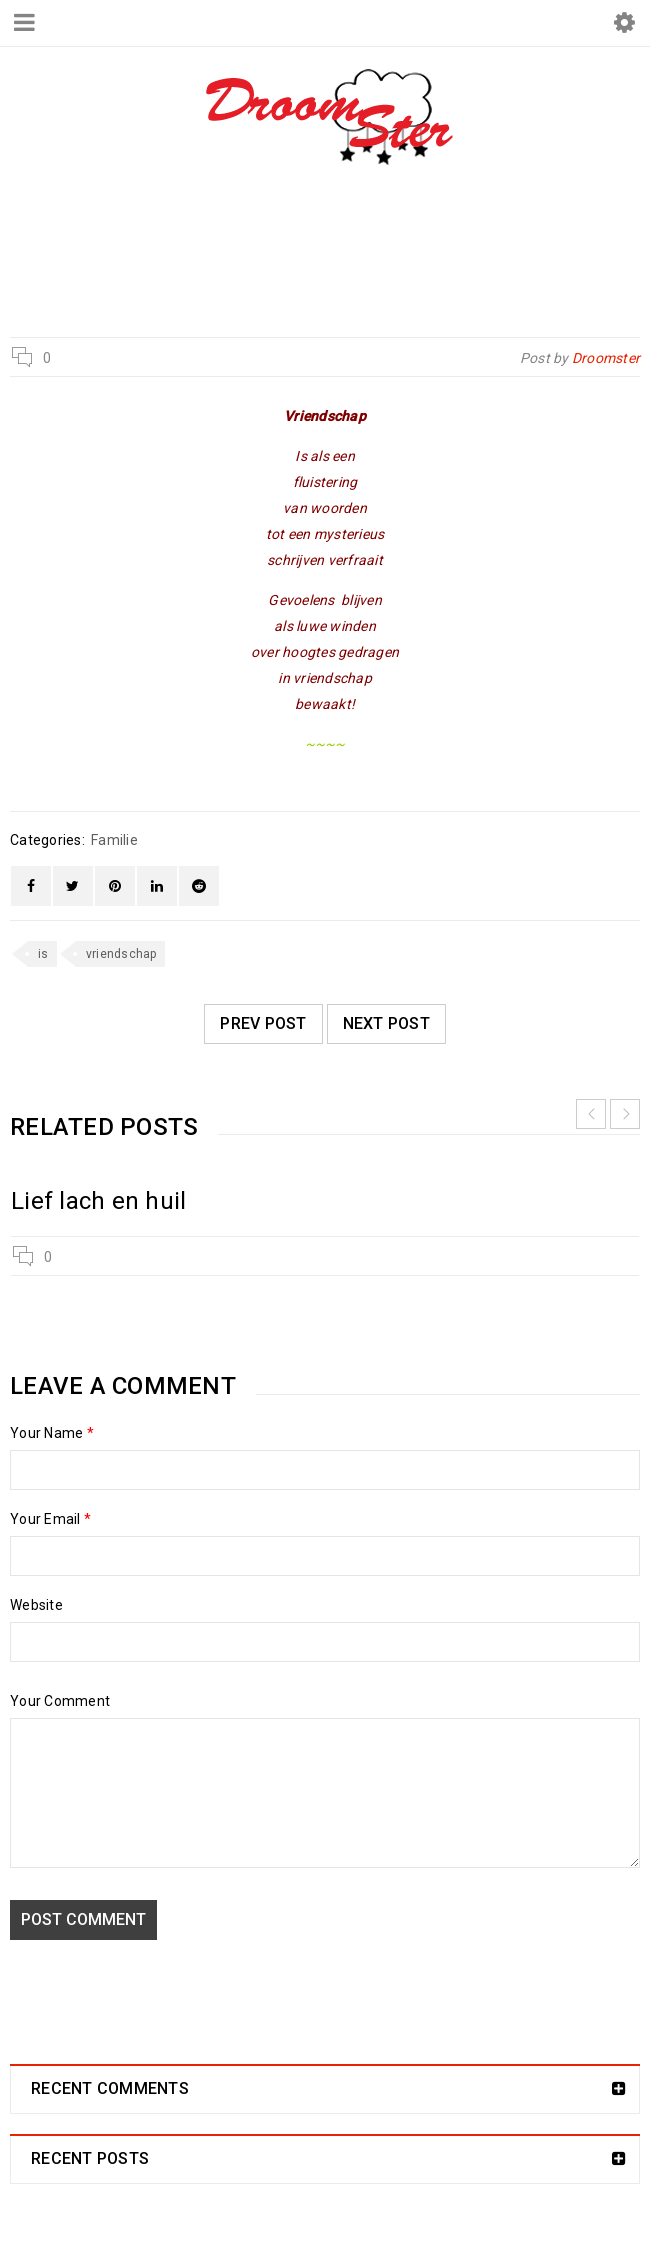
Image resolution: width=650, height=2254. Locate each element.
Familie (318, 252)
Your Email (50, 1519)
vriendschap (121, 954)
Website (36, 1605)
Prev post (263, 1023)
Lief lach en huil (98, 1201)
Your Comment (60, 1701)
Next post (386, 1023)
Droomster (219, 252)
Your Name (52, 1433)
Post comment (83, 1919)
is (43, 954)
